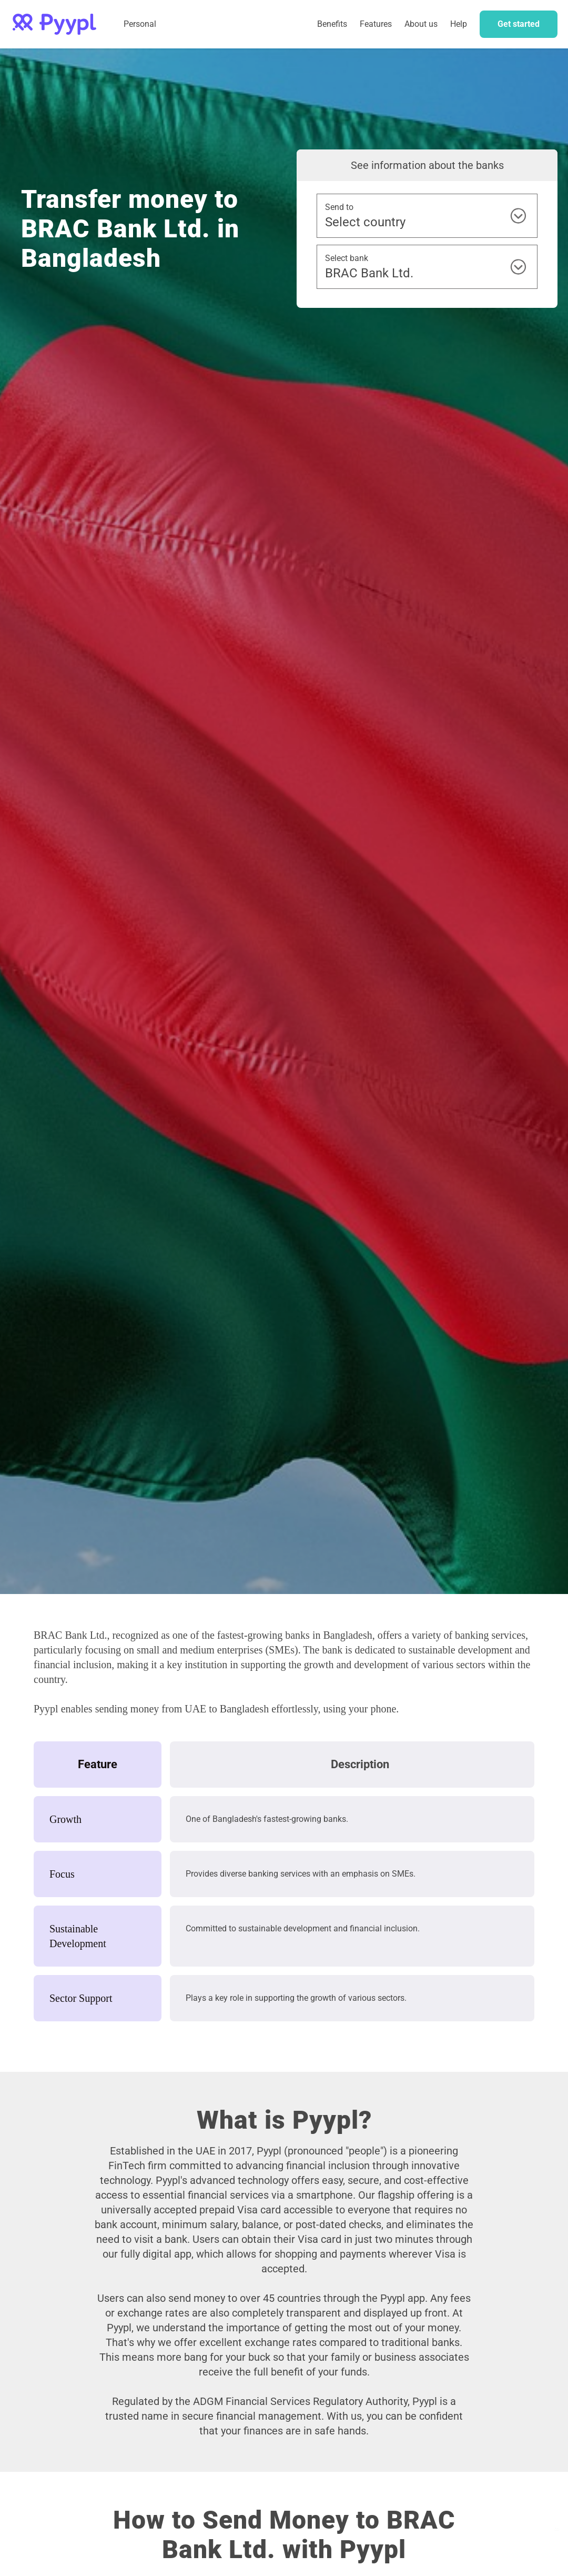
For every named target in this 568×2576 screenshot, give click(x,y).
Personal (140, 24)
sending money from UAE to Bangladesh (182, 1709)
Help (458, 24)
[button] (376, 24)
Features (376, 24)
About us (421, 24)
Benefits (332, 24)
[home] (54, 24)
